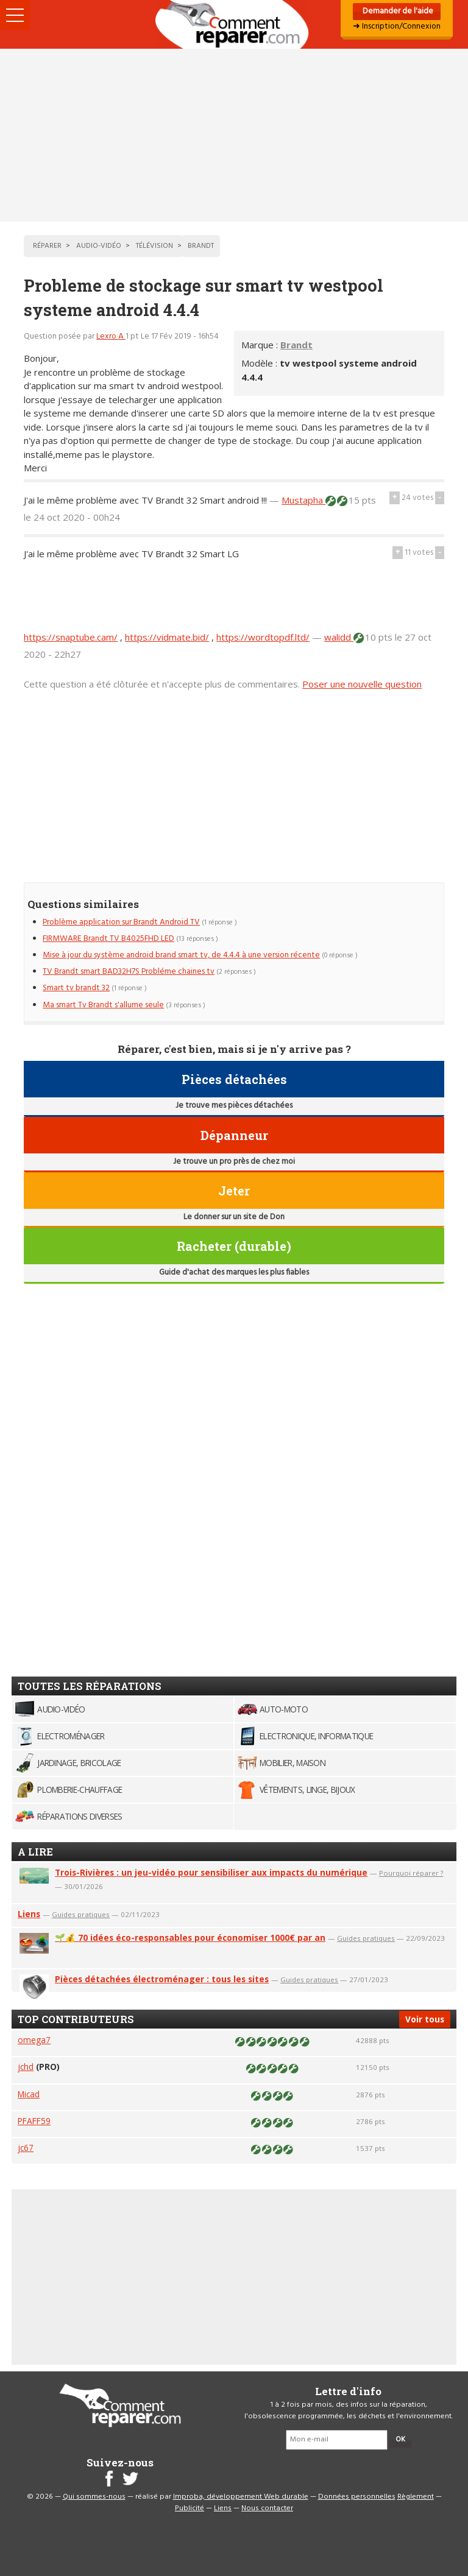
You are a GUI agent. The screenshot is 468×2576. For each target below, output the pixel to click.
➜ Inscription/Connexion (397, 26)
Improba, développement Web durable (240, 2497)
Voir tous (424, 2019)
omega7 (34, 2040)
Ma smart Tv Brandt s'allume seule (103, 1005)
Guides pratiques (81, 1914)
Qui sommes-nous (94, 2497)
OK (400, 2439)
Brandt (296, 345)
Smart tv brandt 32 (76, 988)
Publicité (189, 2508)
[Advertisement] (234, 135)
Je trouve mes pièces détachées (234, 1105)
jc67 (26, 2147)
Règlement (415, 2497)
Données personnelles (356, 2497)
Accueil (234, 24)
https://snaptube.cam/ (71, 637)
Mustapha (303, 500)
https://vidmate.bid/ (167, 637)
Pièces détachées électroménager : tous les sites (162, 1979)
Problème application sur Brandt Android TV (121, 922)
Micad (29, 2094)
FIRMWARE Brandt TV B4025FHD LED (108, 938)
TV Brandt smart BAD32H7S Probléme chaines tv (128, 971)
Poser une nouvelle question (362, 684)
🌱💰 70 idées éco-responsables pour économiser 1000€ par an (190, 1937)
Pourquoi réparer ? (411, 1872)
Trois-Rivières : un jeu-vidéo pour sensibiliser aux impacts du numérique (211, 1872)
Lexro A (111, 336)
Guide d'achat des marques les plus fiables (234, 1272)
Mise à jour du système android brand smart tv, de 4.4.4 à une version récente (181, 955)
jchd (26, 2066)
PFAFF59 (34, 2121)
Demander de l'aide (397, 11)
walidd (338, 637)
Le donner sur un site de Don (234, 1217)
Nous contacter (267, 2508)
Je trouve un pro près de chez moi (234, 1161)
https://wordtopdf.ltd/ (263, 637)
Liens (29, 1914)
